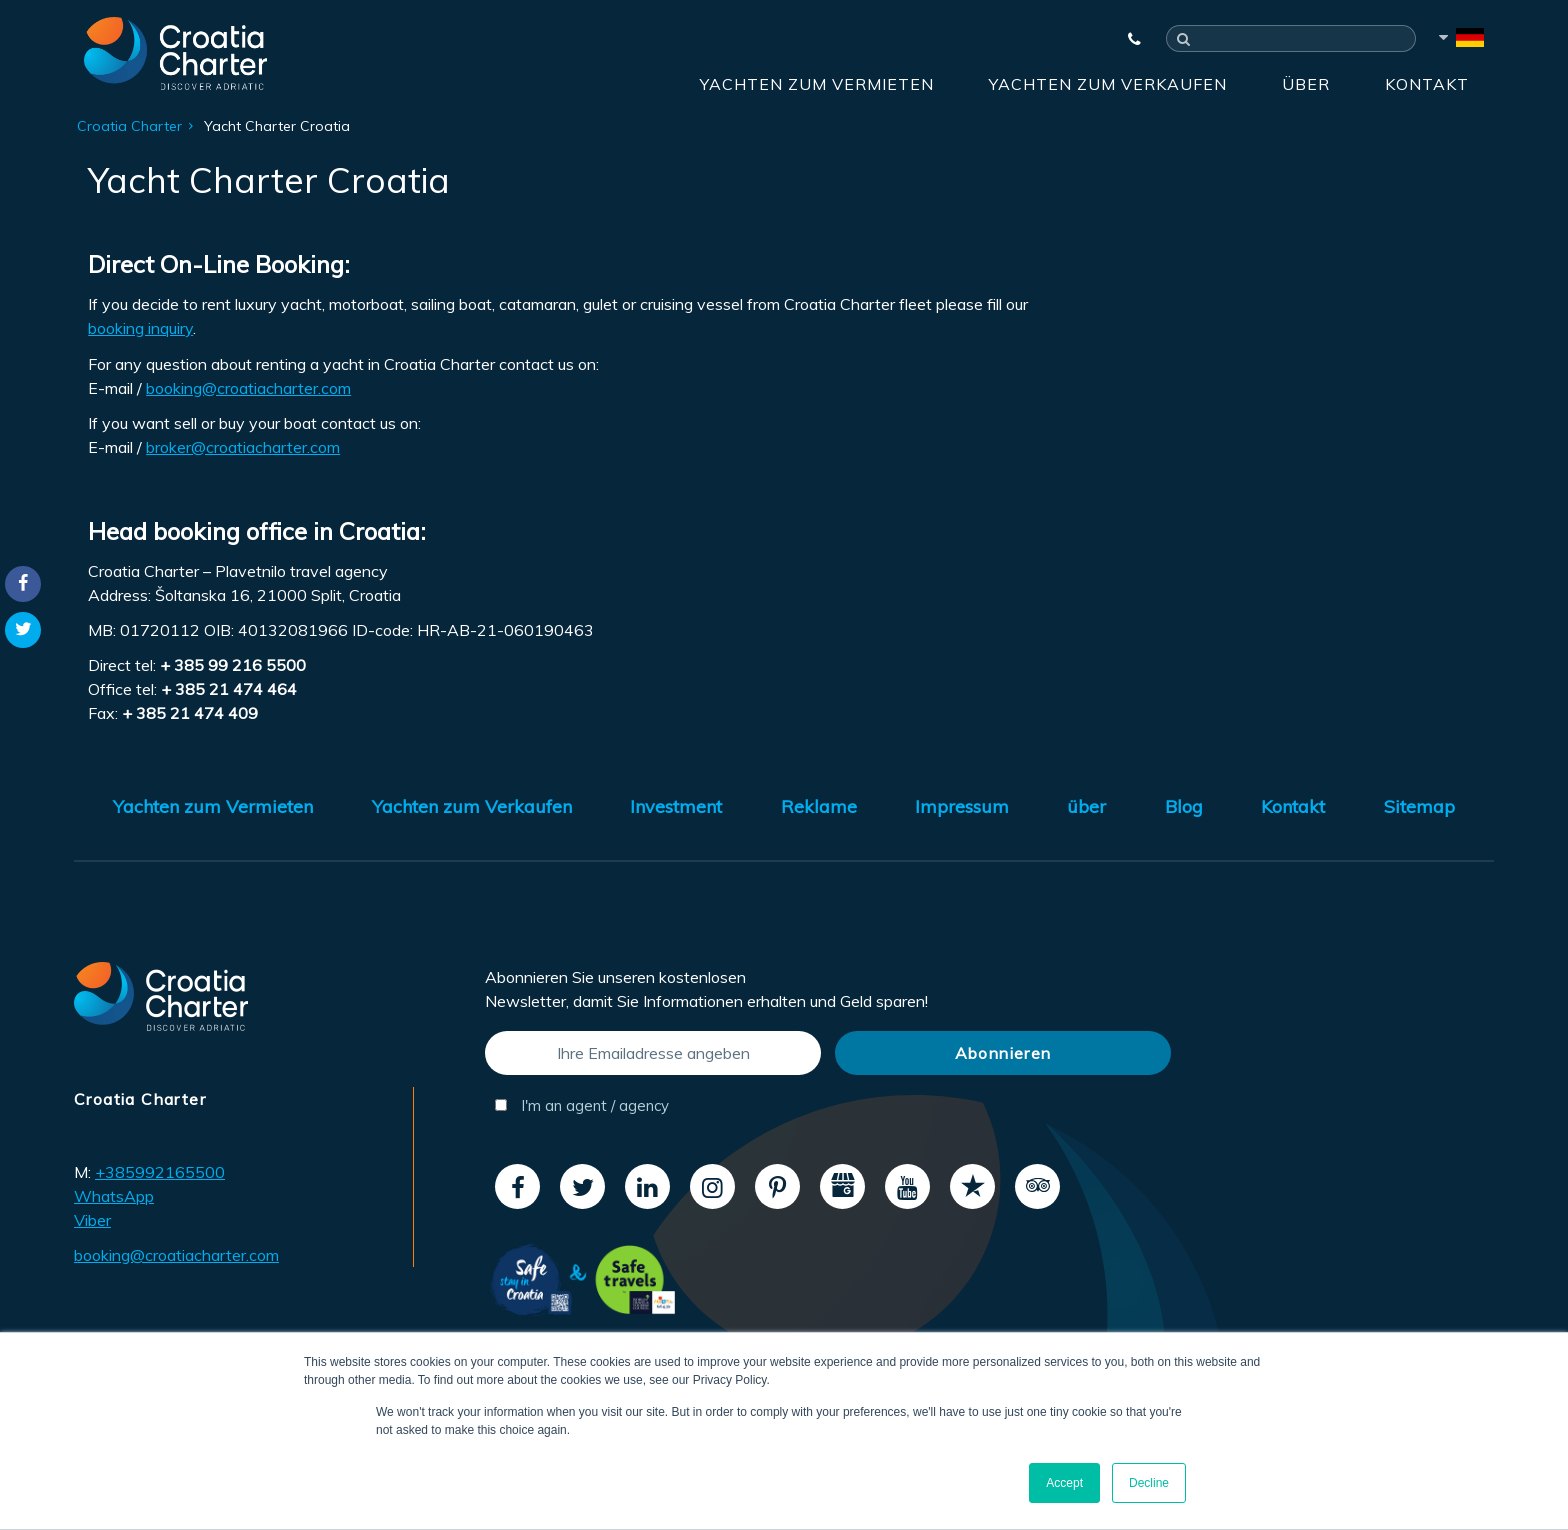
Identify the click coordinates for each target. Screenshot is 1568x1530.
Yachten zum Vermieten (817, 84)
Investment (676, 806)
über (1306, 84)
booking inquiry (140, 328)
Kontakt (1427, 84)
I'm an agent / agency (582, 1105)
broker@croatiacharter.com (243, 447)
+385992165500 (160, 1172)
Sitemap (1419, 806)
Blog (1184, 806)
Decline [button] (1149, 1483)
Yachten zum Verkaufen (1108, 84)
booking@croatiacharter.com (248, 388)
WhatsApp (114, 1196)
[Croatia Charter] (175, 53)
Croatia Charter (129, 126)
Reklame (819, 806)
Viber (92, 1220)
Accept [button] (1064, 1483)
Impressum (962, 806)
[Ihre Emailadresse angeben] (653, 1053)
